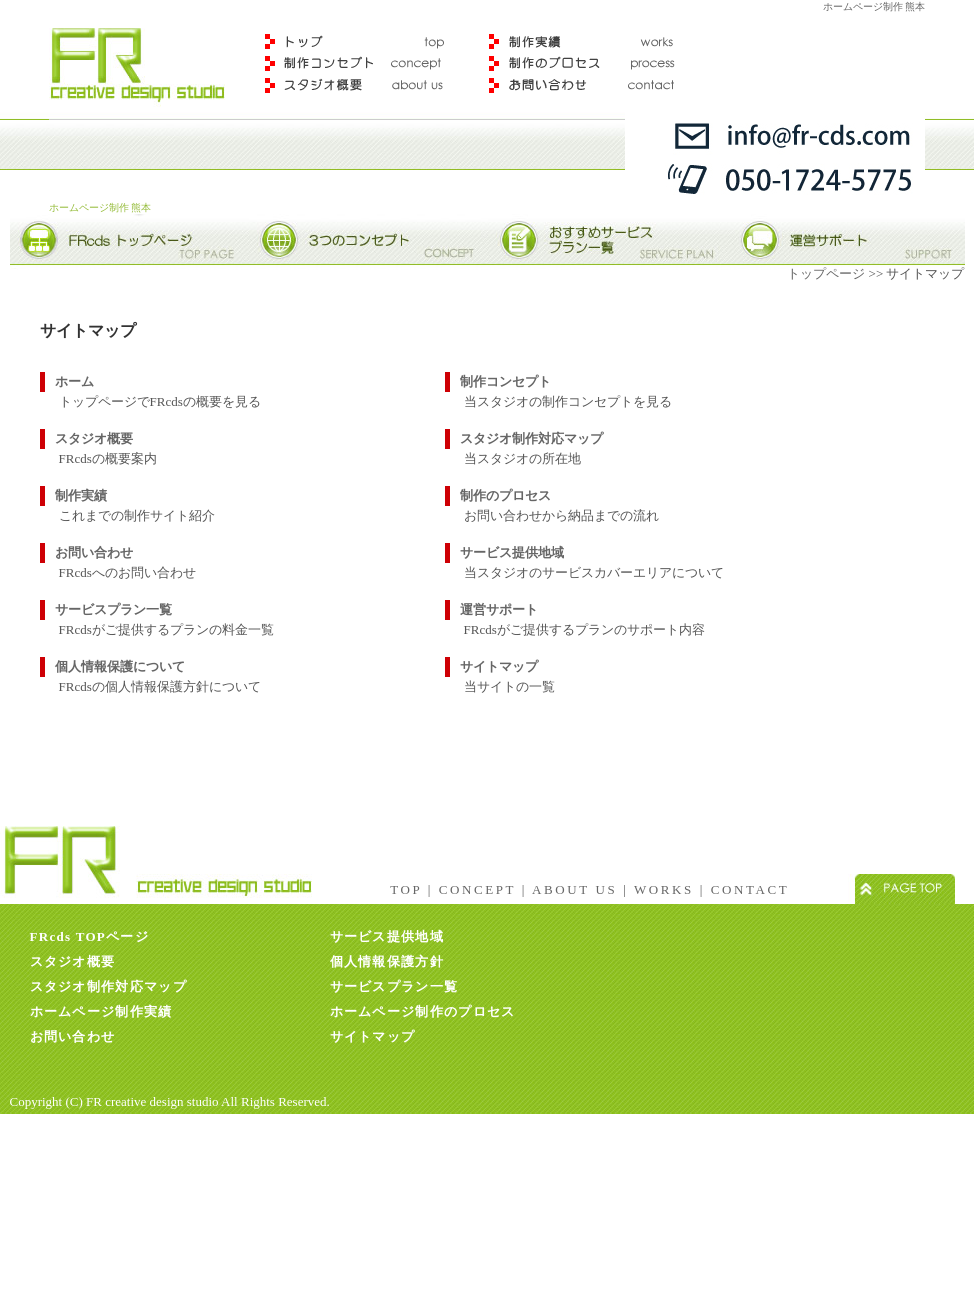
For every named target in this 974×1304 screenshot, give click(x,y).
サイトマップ (499, 666)
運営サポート (499, 609)
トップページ (826, 273)
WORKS (664, 889)
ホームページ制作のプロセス (423, 1011)
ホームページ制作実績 (101, 1011)
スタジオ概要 (360, 90)
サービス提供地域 (512, 552)
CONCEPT (477, 889)
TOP (406, 889)
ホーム (74, 381)
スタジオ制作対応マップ (531, 438)
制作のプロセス (588, 63)
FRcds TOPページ (90, 936)
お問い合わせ (94, 552)
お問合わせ (588, 90)
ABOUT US (574, 889)
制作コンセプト (360, 63)
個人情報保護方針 (387, 961)
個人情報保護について (120, 666)
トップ (360, 32)
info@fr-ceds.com (775, 132)
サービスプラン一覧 (113, 609)
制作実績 (588, 32)
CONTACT (750, 889)
